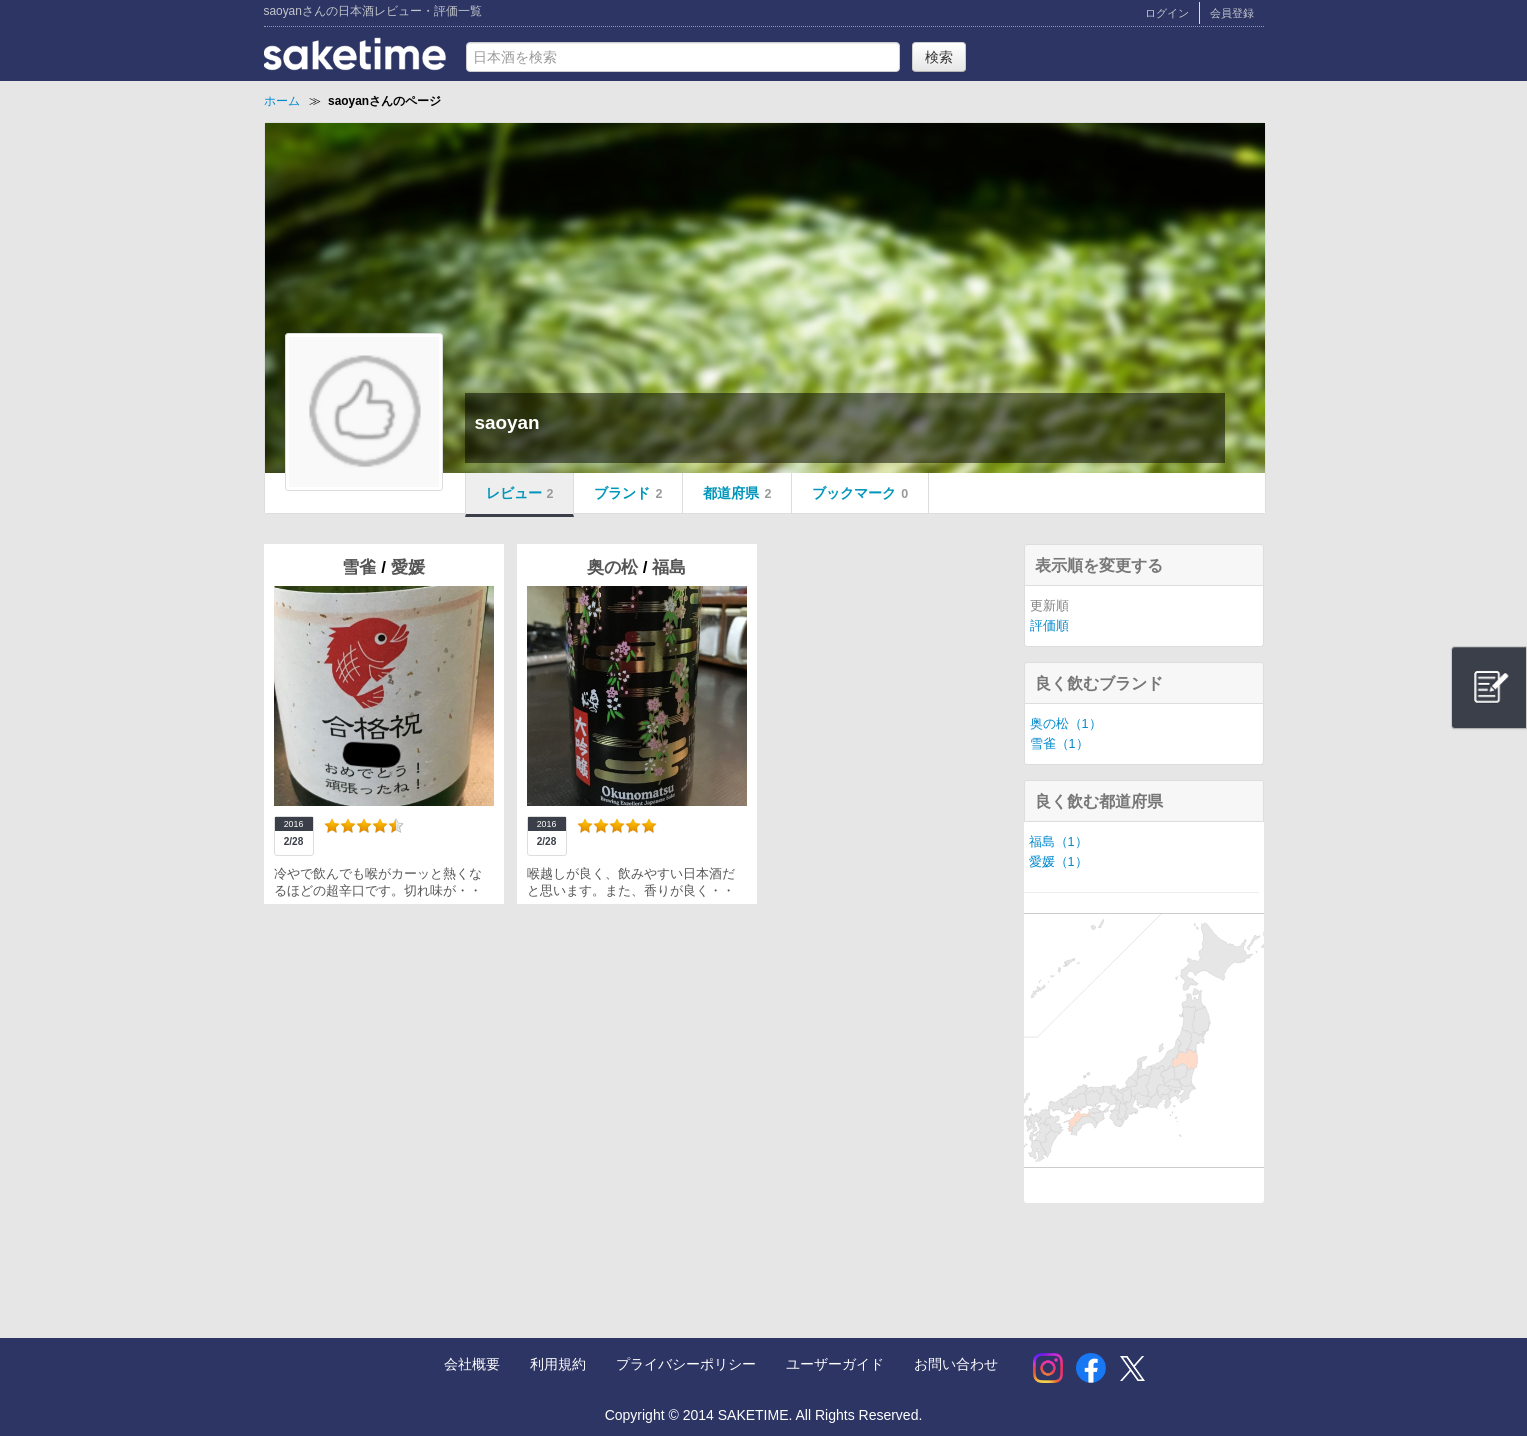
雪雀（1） (1059, 744)
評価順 (1049, 626)
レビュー (520, 493)
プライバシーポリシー (686, 1364)
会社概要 (472, 1364)
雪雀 (361, 567)
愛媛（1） (1058, 862)
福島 (669, 567)
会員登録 (1232, 13)
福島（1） (1058, 842)
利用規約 (558, 1364)
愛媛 (408, 567)
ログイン (1167, 13)
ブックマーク (860, 493)
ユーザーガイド (835, 1364)
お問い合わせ (956, 1364)
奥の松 (615, 567)
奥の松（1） (1066, 724)
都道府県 (737, 493)
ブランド (628, 493)
